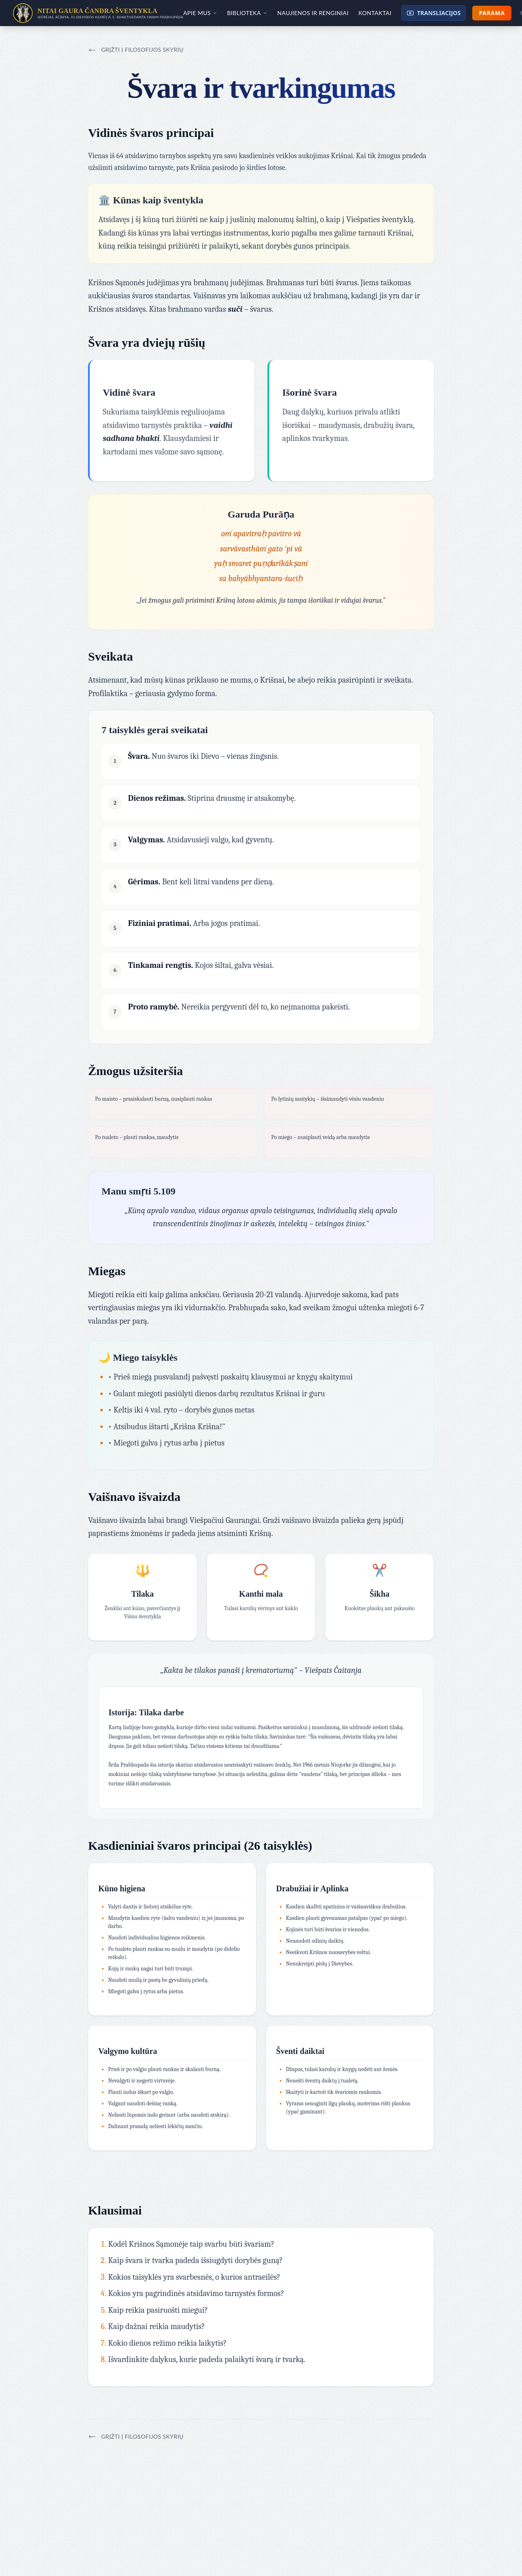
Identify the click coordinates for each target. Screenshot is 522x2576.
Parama (492, 13)
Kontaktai (375, 12)
